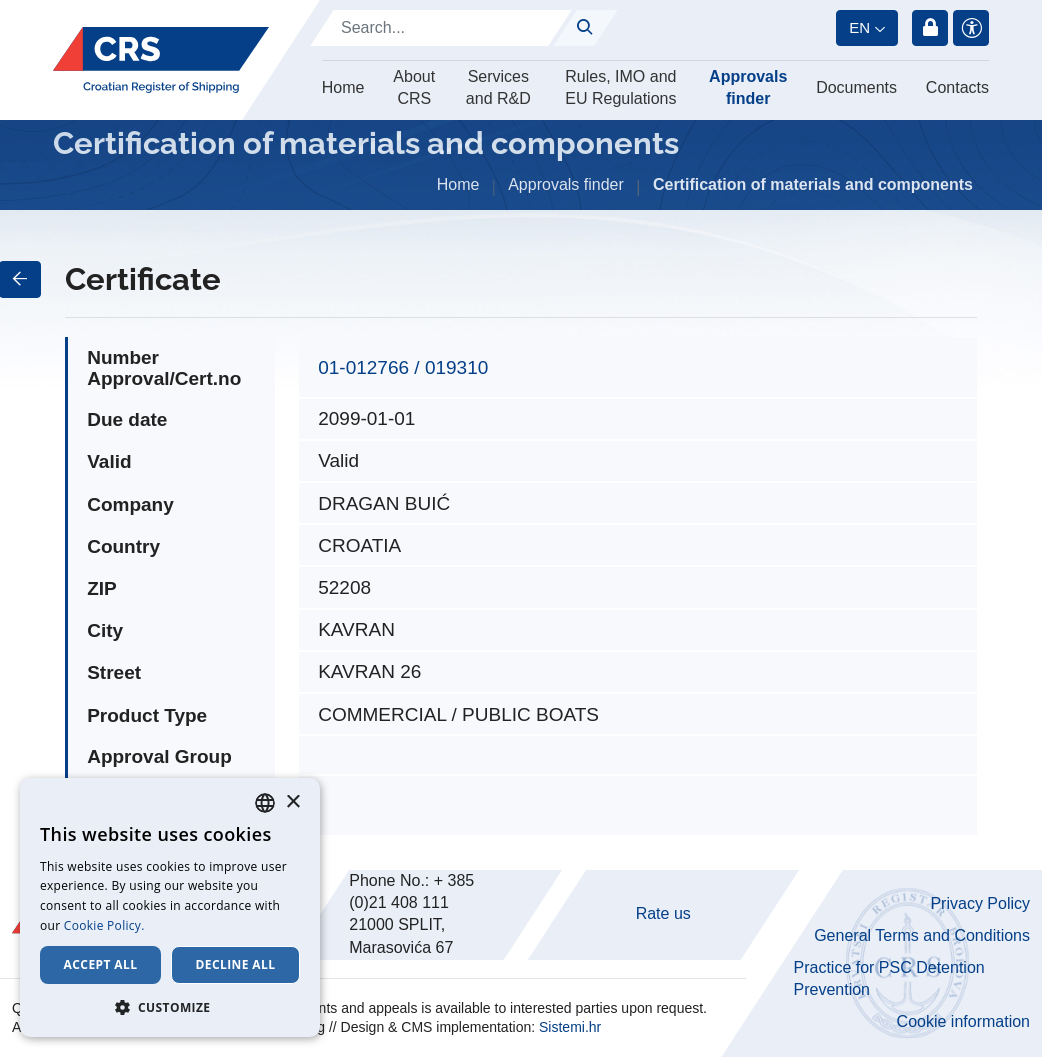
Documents (856, 87)
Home (343, 87)
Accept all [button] (101, 964)
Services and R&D (498, 87)
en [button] (859, 27)
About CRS (414, 87)
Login (930, 28)
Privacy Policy (980, 903)
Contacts (957, 87)
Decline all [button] (236, 964)
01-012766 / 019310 (403, 367)
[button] (170, 1007)
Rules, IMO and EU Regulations (620, 87)
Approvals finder (748, 87)
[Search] (441, 28)
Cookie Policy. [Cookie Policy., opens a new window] (104, 925)
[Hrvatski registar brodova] (161, 60)
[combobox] (265, 803)
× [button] (292, 802)
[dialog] (170, 907)
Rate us (663, 913)
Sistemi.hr (570, 1027)
